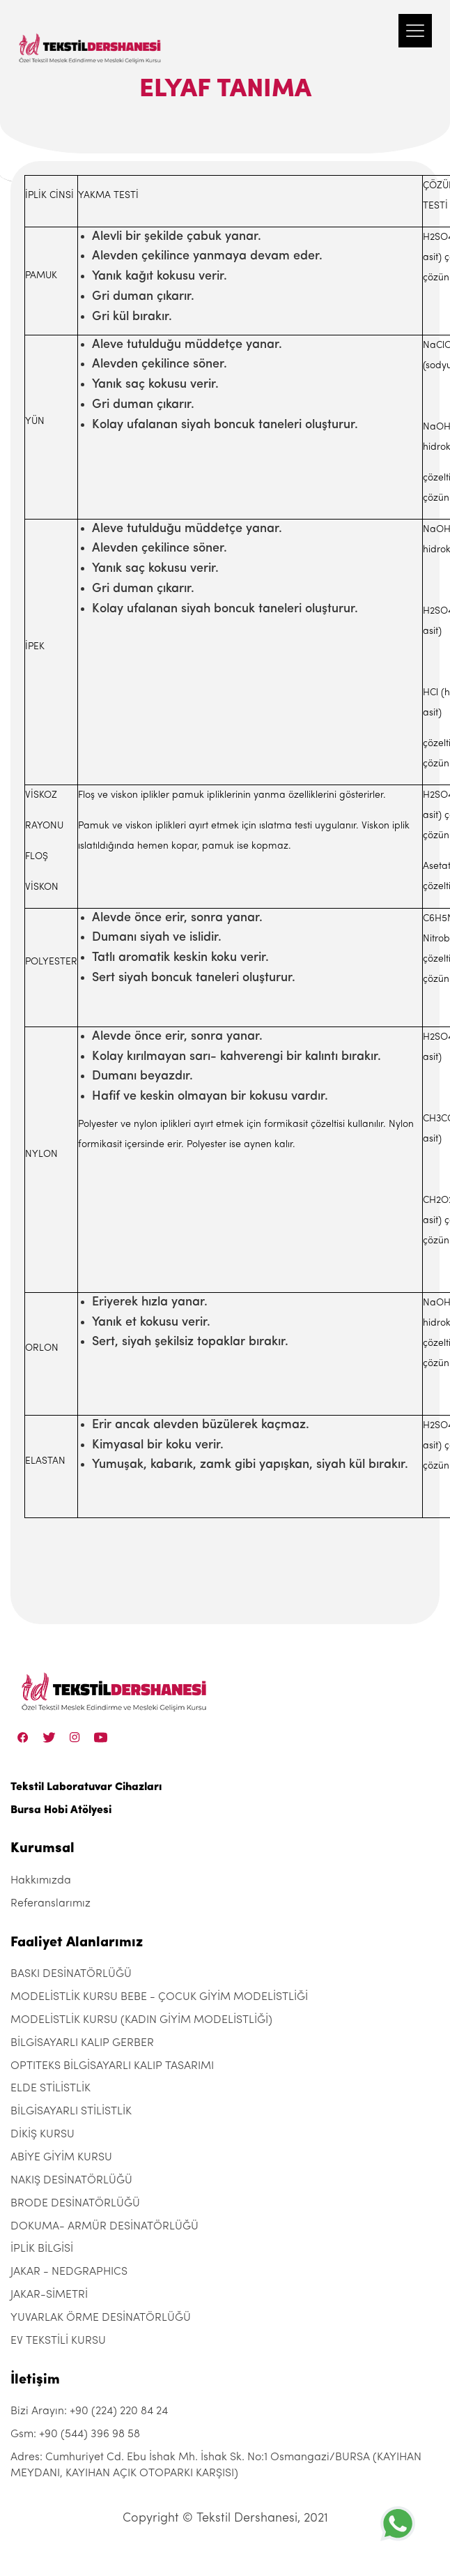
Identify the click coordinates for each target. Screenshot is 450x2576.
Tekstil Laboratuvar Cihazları (86, 1787)
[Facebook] (23, 1737)
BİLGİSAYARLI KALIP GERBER (82, 2043)
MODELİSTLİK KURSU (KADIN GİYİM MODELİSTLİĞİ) (141, 2020)
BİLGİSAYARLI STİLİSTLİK (71, 2111)
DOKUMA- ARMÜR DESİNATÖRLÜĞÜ (104, 2226)
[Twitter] (49, 1737)
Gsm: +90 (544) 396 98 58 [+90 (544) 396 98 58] (75, 2434)
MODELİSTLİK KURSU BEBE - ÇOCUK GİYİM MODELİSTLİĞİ (159, 1997)
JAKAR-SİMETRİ (49, 2295)
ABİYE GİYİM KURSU (61, 2157)
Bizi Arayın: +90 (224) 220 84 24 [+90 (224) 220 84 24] (89, 2411)
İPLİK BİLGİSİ (41, 2249)
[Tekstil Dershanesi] (90, 35)
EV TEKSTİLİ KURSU (58, 2341)
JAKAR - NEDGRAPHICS (68, 2272)
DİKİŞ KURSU (42, 2134)
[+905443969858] (397, 2523)
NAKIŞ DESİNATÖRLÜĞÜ (71, 2180)
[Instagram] (75, 1737)
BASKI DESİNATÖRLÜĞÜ (71, 1974)
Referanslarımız (50, 1903)
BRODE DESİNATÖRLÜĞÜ (75, 2203)
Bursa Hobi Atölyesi (60, 1810)
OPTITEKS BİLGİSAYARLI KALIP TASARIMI (112, 2066)
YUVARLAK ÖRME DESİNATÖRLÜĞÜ (100, 2318)
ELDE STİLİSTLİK (50, 2088)
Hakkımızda (40, 1880)
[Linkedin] (100, 1737)
